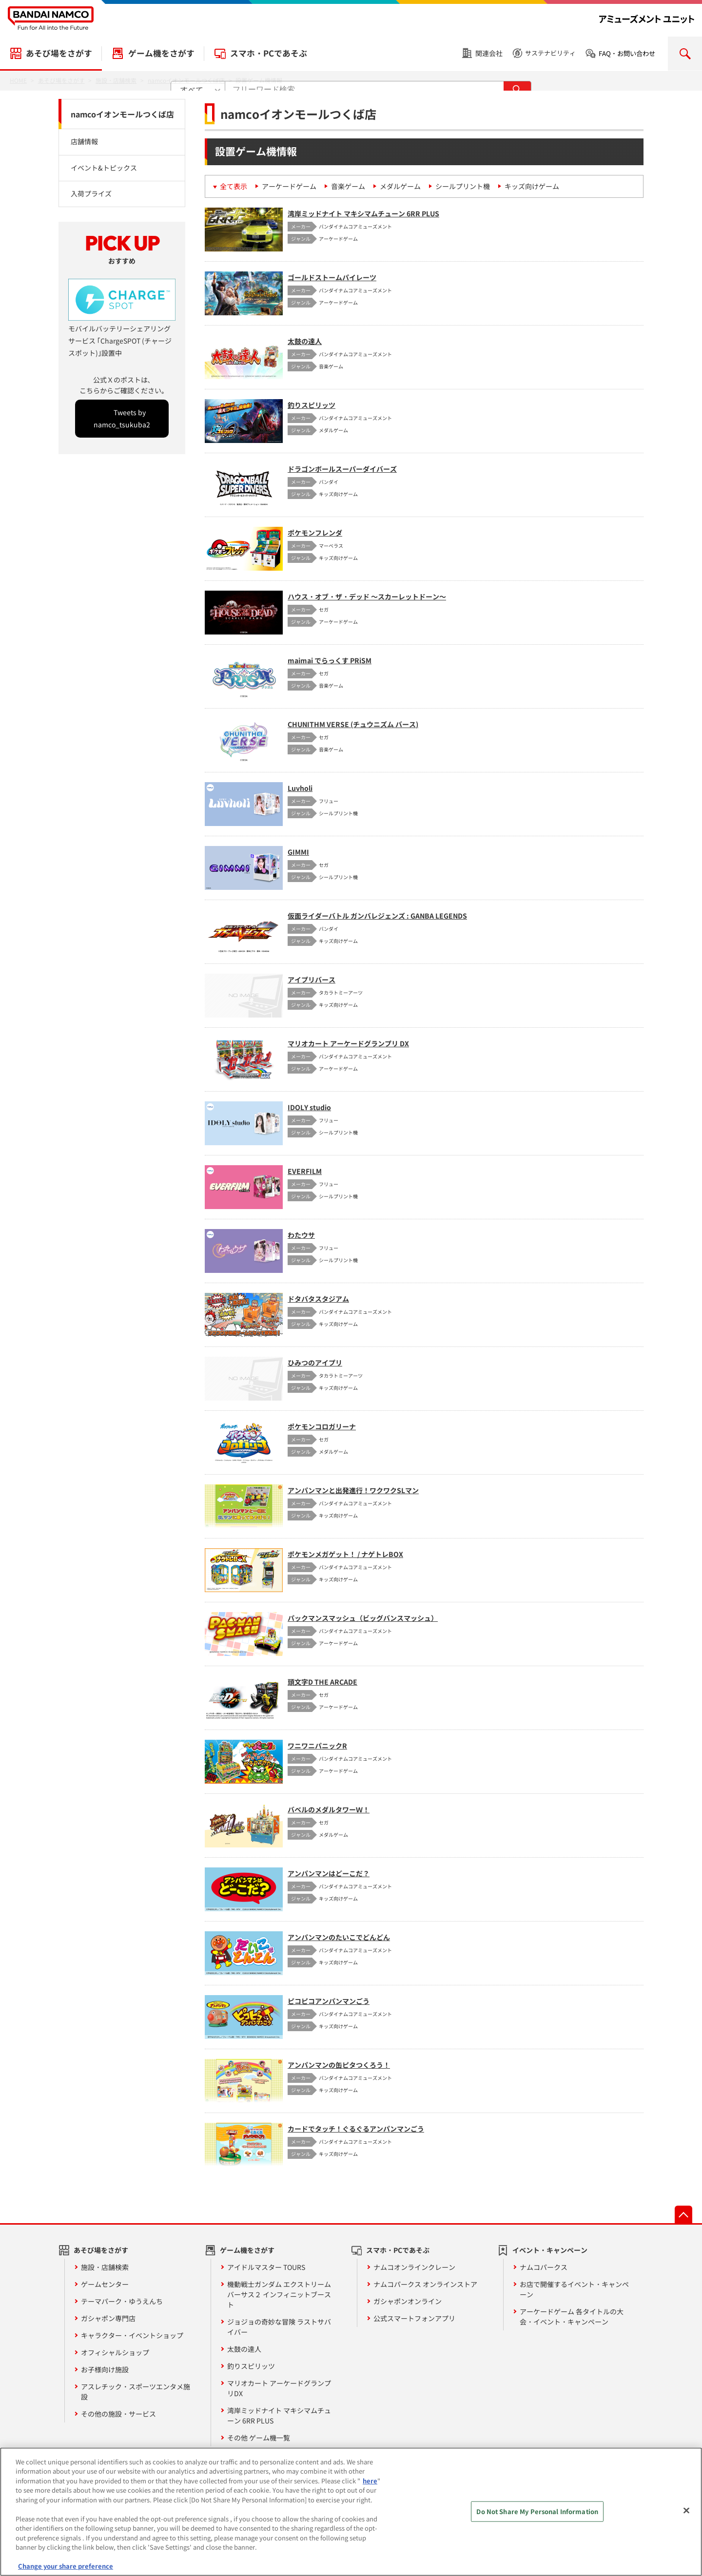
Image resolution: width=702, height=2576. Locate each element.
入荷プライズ (91, 193)
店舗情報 (84, 141)
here (370, 2489)
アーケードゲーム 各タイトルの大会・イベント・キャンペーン (572, 2316)
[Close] (686, 2518)
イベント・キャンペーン (549, 2250)
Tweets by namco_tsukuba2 (122, 418)
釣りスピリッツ (251, 2366)
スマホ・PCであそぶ (268, 53)
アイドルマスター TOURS (266, 2267)
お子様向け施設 (105, 2369)
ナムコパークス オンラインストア (425, 2284)
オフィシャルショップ (115, 2352)
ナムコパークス (543, 2267)
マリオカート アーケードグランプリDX (279, 2388)
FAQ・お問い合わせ (627, 53)
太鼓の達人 (244, 2349)
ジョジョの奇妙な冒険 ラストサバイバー (279, 2327)
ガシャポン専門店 (108, 2318)
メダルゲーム (400, 186)
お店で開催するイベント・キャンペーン (574, 2289)
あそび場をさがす (59, 53)
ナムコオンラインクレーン (414, 2267)
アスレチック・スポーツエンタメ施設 (135, 2392)
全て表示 (233, 186)
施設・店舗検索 (105, 2267)
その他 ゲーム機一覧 (258, 2437)
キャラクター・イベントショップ (132, 2335)
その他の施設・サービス (118, 2414)
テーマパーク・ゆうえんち (122, 2301)
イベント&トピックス (104, 168)
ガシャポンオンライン (407, 2301)
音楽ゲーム (348, 186)
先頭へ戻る (683, 2214)
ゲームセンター (105, 2284)
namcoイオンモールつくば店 (122, 114)
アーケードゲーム (289, 186)
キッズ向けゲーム (532, 186)
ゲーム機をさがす (161, 53)
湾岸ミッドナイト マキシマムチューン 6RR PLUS (279, 2415)
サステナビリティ (550, 53)
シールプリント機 (462, 186)
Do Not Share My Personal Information (537, 2519)
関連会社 (489, 53)
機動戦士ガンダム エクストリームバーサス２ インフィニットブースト (279, 2294)
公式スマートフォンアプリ (414, 2318)
